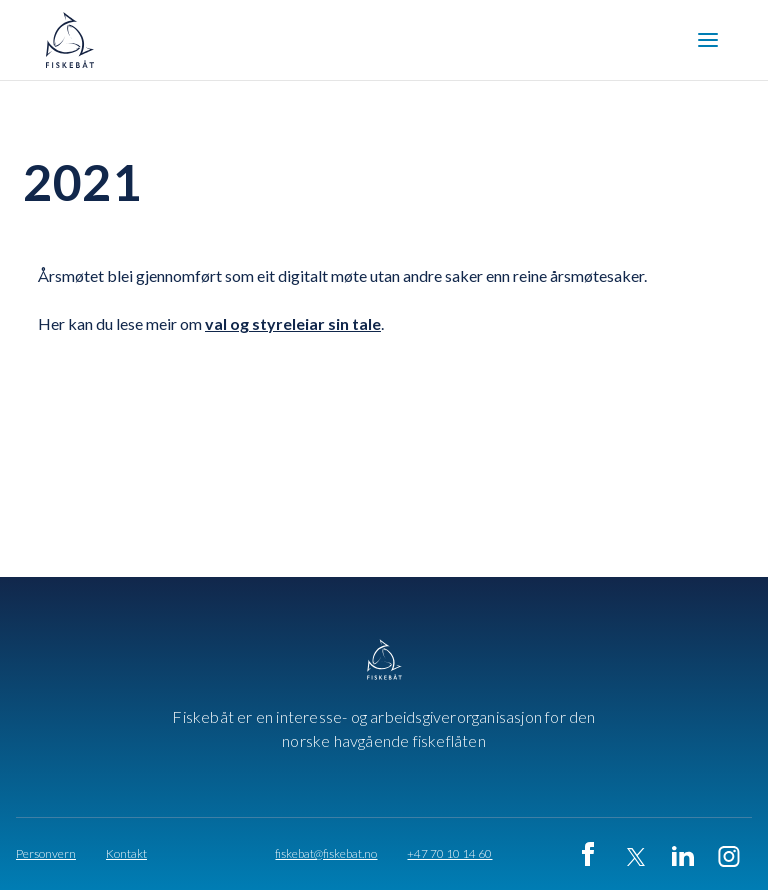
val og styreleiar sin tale (293, 323)
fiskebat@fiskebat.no (326, 854)
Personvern (46, 854)
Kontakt (126, 854)
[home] (76, 40)
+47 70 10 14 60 (449, 854)
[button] (708, 40)
